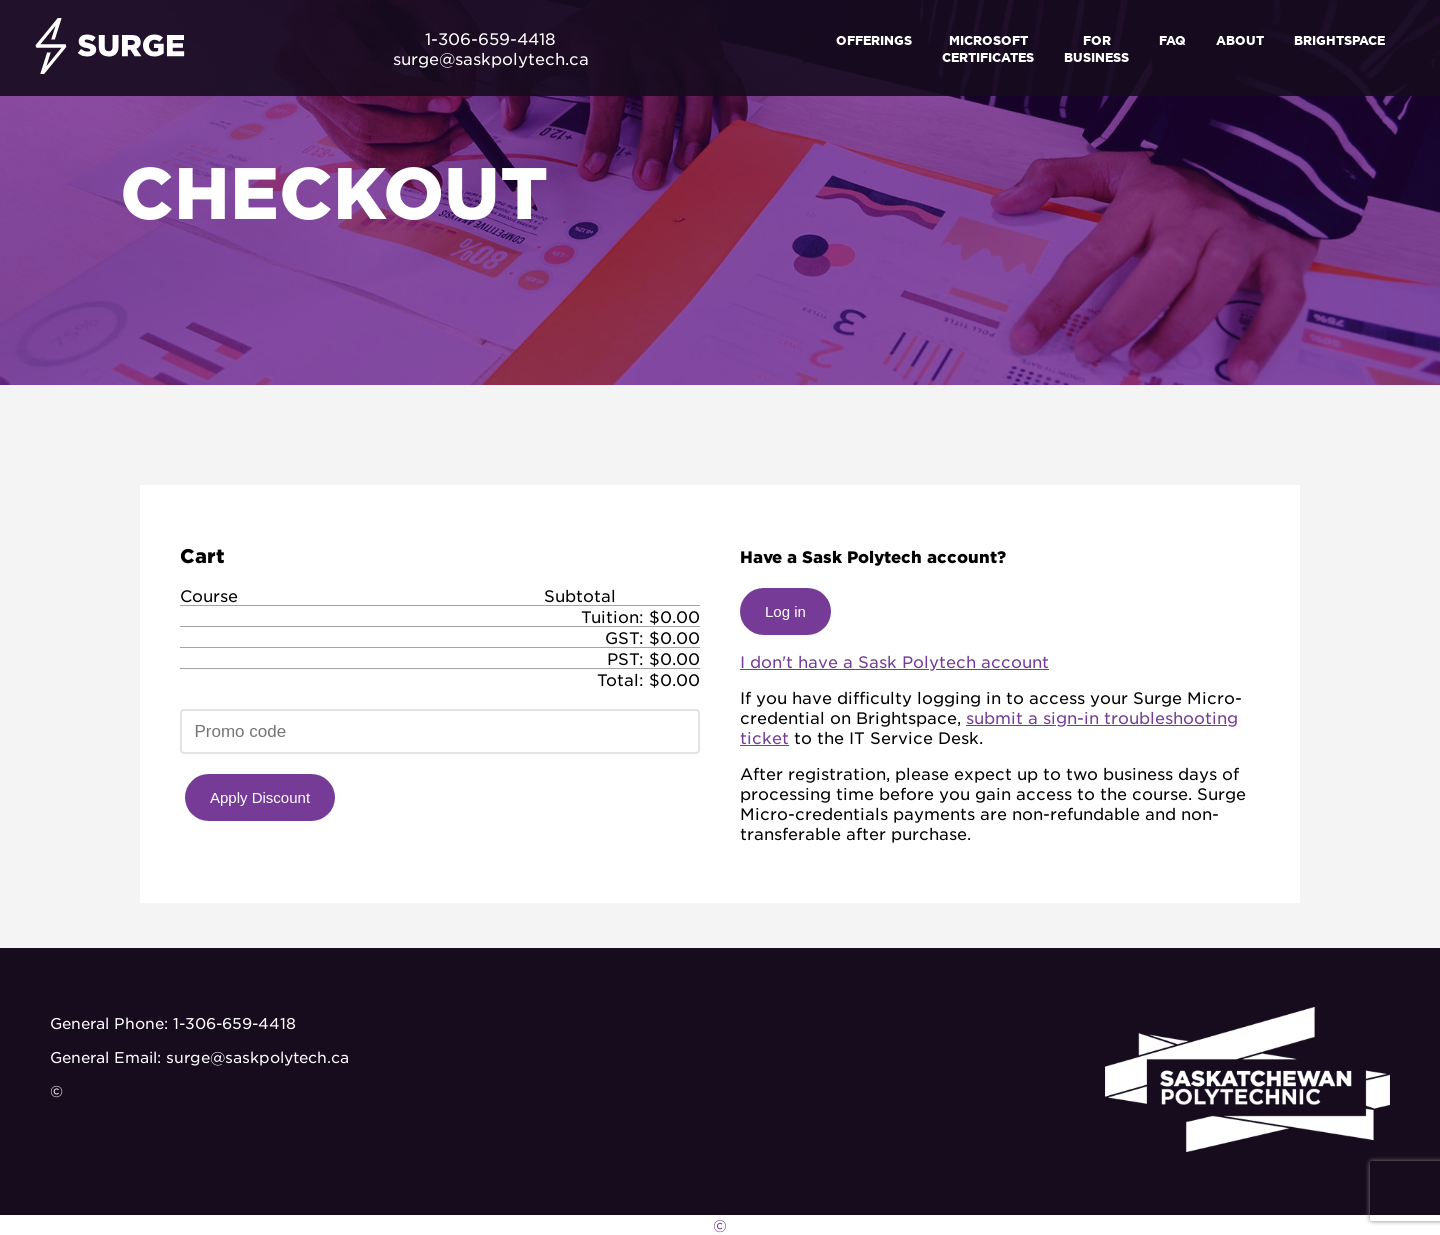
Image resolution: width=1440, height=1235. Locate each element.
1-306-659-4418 (234, 1022)
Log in (785, 611)
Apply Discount (260, 797)
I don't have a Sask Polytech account (894, 661)
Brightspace (1339, 39)
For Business (1096, 48)
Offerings (874, 39)
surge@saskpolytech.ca (257, 1056)
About (1240, 39)
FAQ (1172, 39)
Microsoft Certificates (988, 48)
